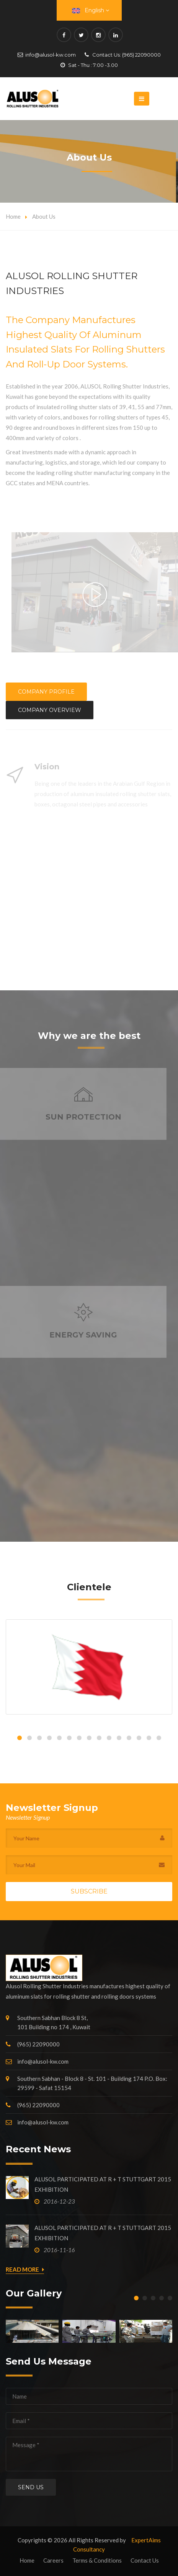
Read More (25, 2270)
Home (13, 216)
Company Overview (49, 710)
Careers (53, 2560)
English (90, 10)
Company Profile (46, 691)
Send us (31, 2487)
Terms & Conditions (97, 2560)
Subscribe (89, 1891)
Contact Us (145, 2560)
